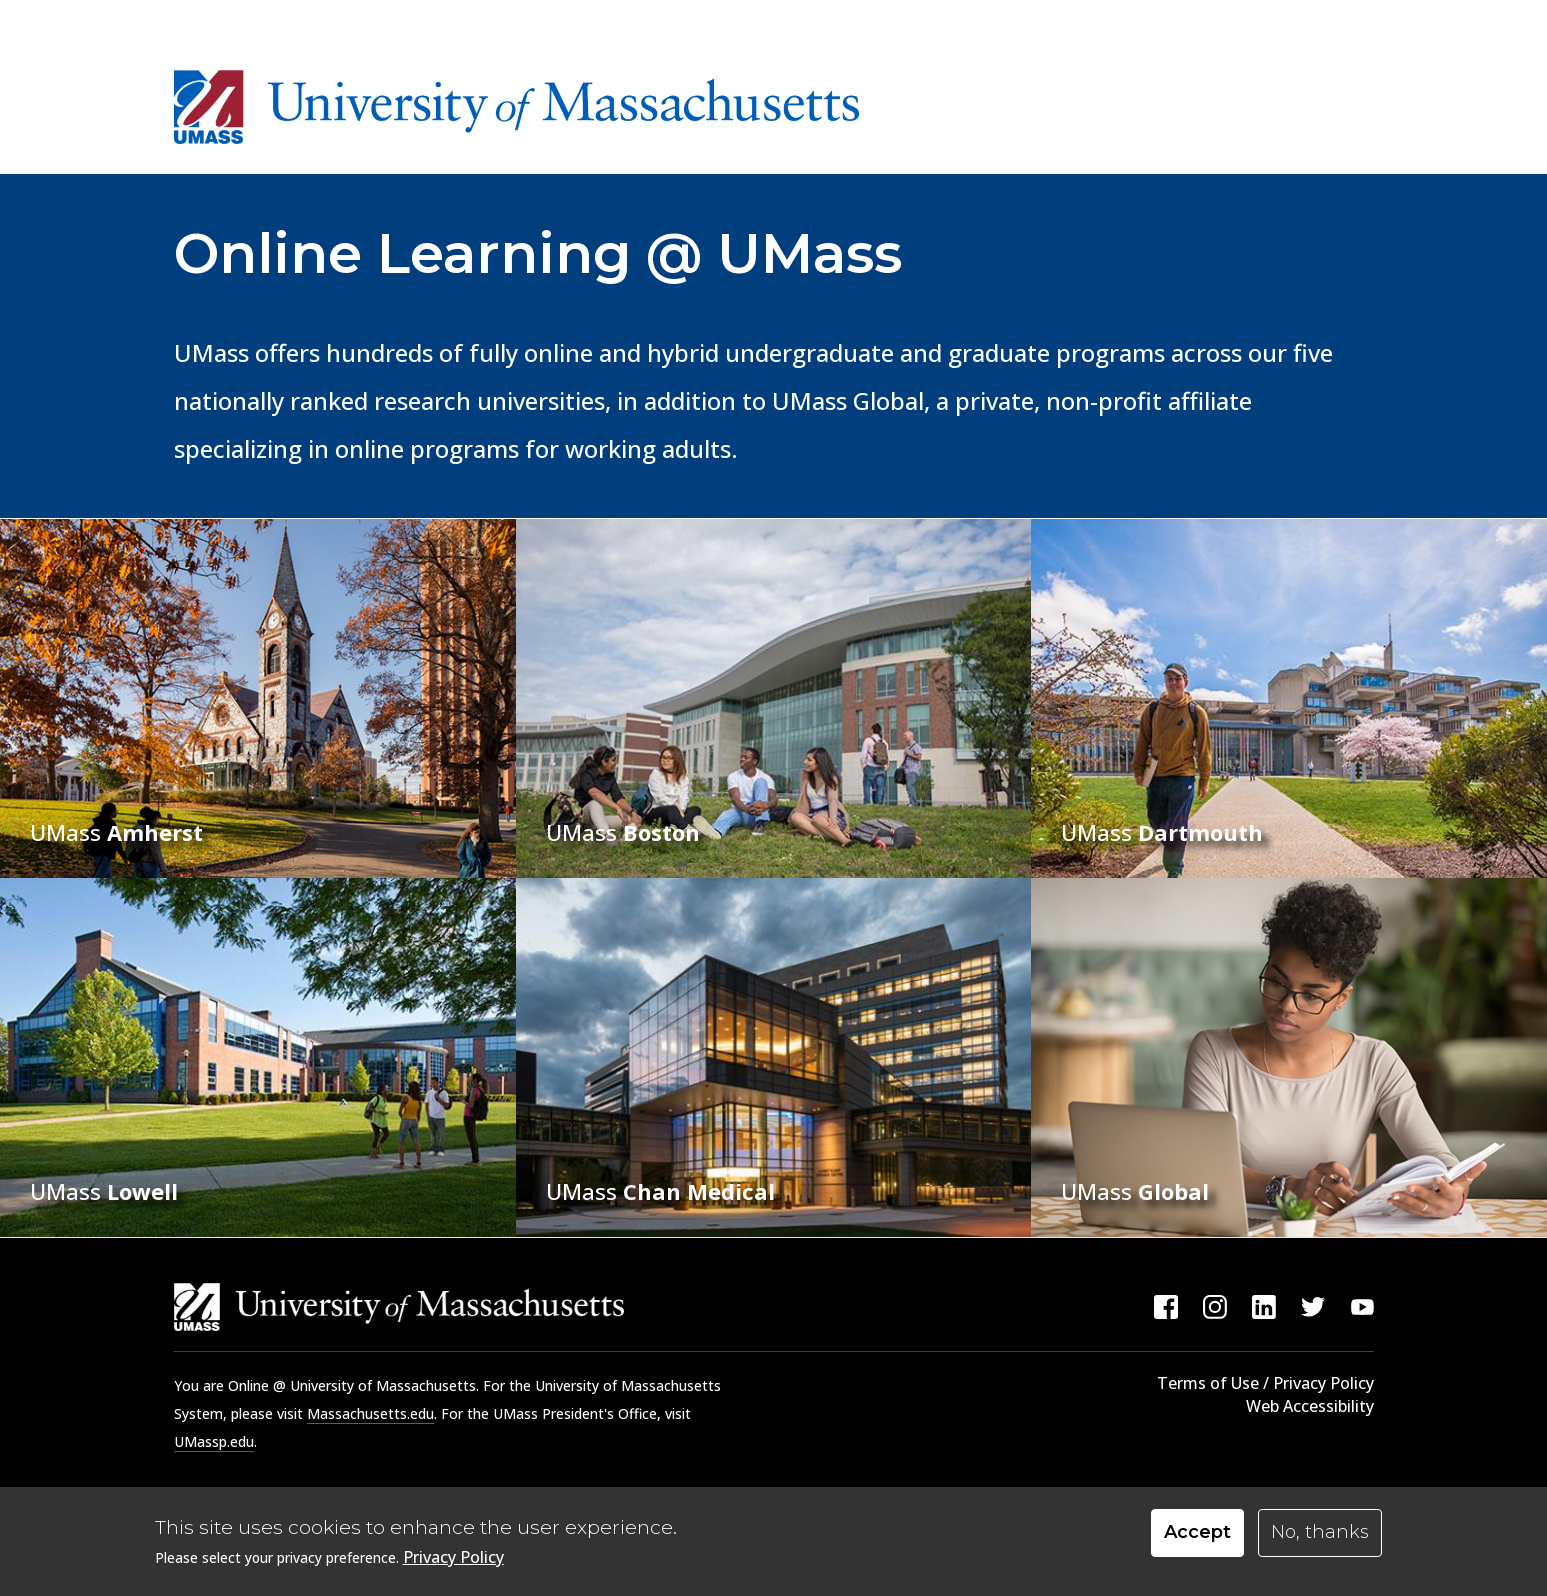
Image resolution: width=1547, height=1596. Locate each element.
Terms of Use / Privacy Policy (1265, 1383)
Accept (1197, 1536)
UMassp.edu (214, 1441)
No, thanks (1320, 1536)
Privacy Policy (453, 1561)
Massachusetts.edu (370, 1413)
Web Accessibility (1310, 1406)
